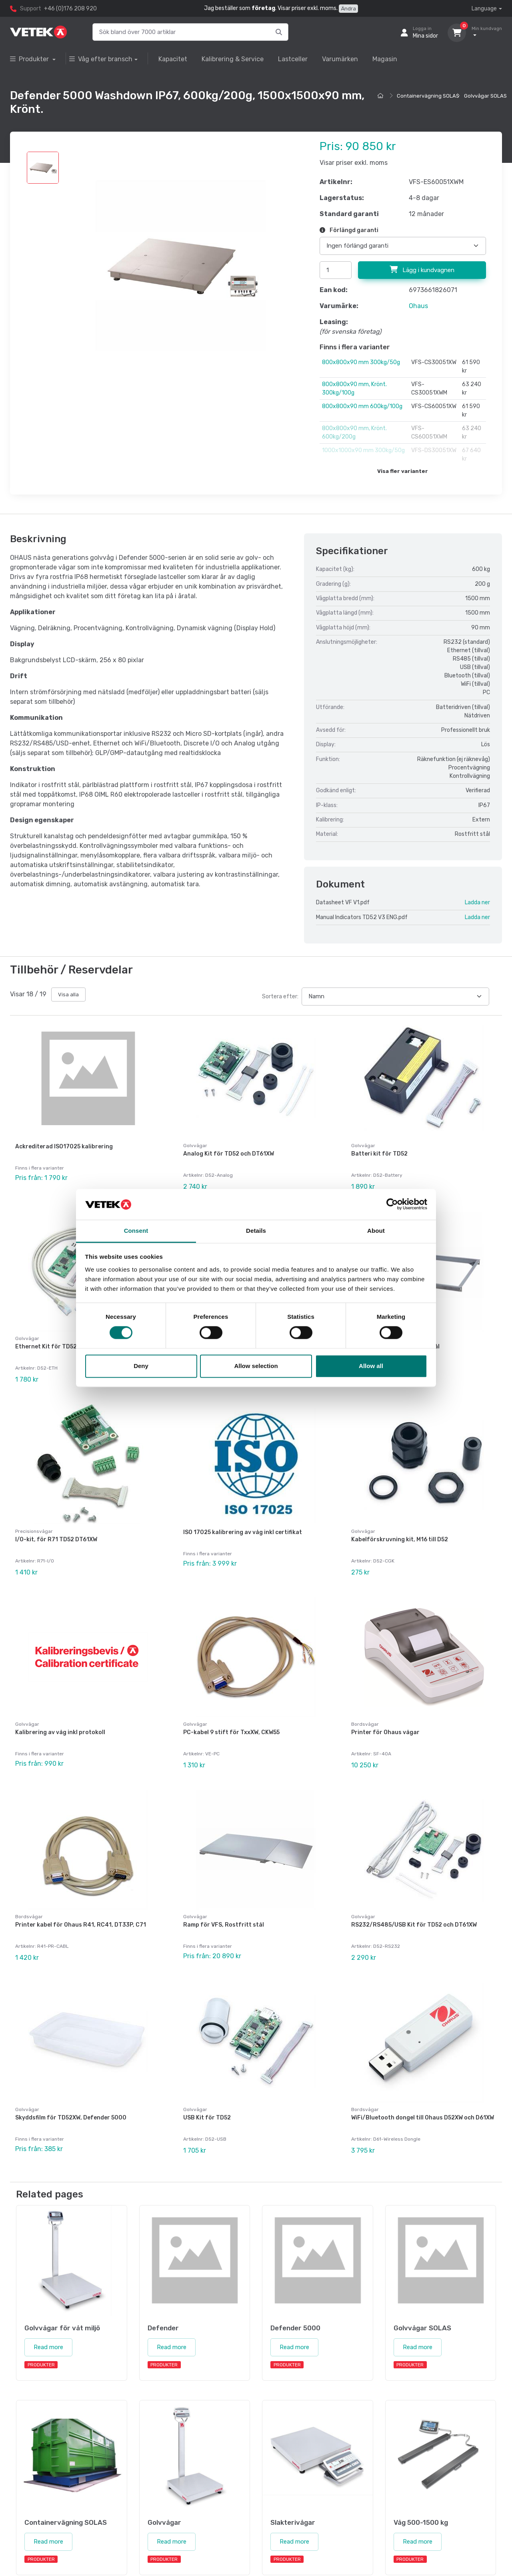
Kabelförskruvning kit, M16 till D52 (399, 1525)
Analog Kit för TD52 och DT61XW (228, 1153)
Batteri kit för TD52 (379, 1153)
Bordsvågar (365, 1702)
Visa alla (68, 995)
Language (484, 8)
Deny (141, 1365)
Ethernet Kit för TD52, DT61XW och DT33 (72, 1339)
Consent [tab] (136, 1230)
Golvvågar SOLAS (485, 96)
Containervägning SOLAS (428, 96)
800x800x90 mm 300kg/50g (361, 362)
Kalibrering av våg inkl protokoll (60, 1710)
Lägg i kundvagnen (422, 269)
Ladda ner (477, 902)
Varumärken (340, 59)
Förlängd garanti (349, 230)
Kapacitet (172, 59)
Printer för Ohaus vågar (385, 1710)
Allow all (371, 1365)
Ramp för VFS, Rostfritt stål (223, 1896)
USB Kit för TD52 (207, 2082)
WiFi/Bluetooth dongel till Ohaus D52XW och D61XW (422, 2082)
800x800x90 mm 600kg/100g (362, 406)
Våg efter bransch (100, 59)
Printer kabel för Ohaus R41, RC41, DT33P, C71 (80, 1896)
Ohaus (418, 306)
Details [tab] (256, 1230)
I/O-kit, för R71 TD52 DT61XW (56, 1525)
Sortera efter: (280, 996)
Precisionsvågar (34, 1517)
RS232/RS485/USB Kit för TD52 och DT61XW (414, 1896)
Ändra (348, 9)
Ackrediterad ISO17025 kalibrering (64, 1146)
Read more (48, 2304)
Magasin (384, 59)
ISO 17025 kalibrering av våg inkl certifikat (242, 1517)
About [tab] (376, 1230)
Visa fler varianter (402, 471)
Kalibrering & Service (233, 59)
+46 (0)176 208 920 (70, 8)
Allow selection (256, 1365)
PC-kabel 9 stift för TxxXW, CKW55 (231, 1710)
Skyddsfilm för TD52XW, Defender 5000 (70, 2082)
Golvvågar (195, 1145)
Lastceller (293, 59)
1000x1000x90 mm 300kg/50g (363, 450)
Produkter (30, 59)
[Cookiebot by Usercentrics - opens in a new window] (392, 1204)
